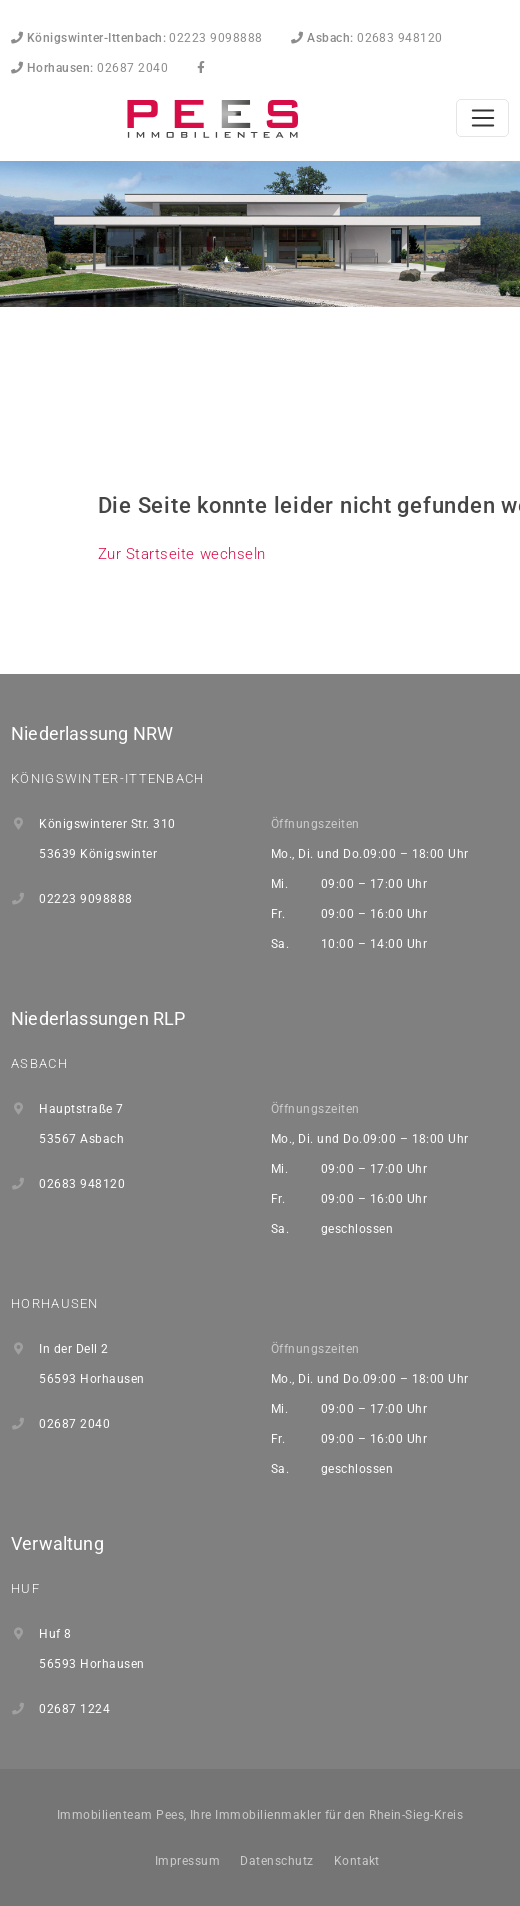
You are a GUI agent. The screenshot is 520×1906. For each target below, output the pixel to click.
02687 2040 (89, 68)
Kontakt (357, 1861)
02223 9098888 (137, 38)
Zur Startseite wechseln (182, 554)
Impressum (187, 1861)
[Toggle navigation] (482, 118)
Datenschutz (276, 1861)
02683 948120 (367, 38)
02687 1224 (74, 1709)
